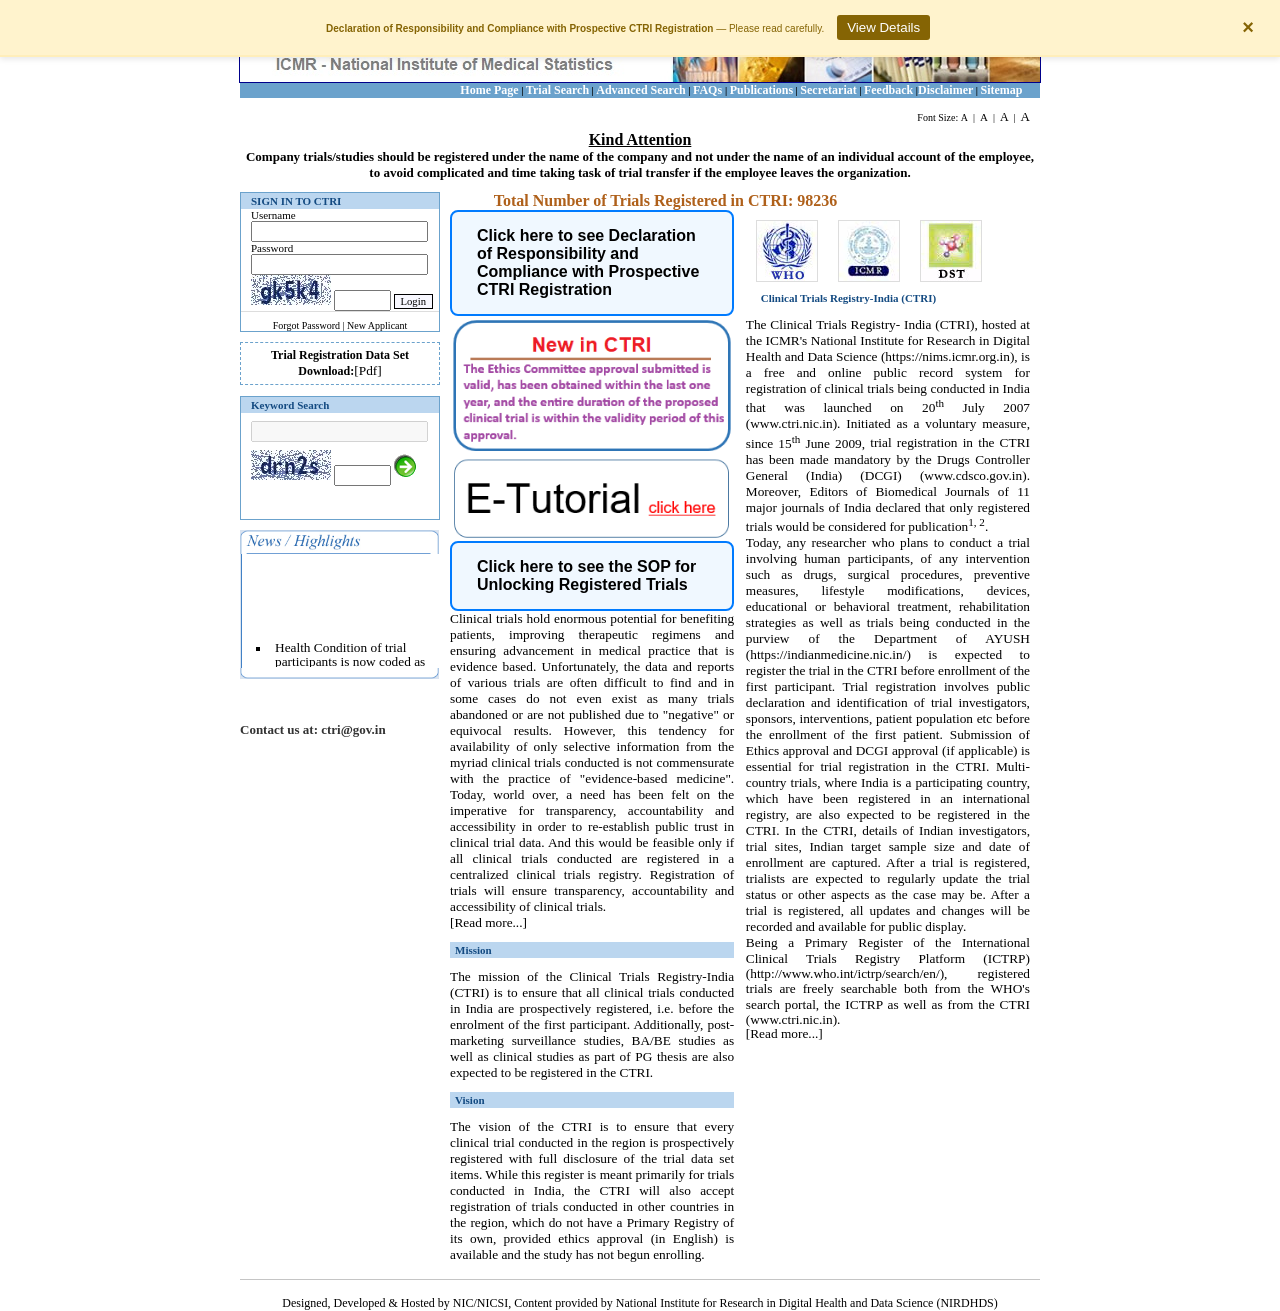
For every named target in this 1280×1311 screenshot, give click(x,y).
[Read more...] (488, 922)
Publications (761, 90)
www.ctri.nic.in (791, 423)
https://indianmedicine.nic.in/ (828, 654)
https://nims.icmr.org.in (947, 356)
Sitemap (1002, 90)
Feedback (888, 90)
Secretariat (828, 90)
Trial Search (557, 90)
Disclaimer (945, 90)
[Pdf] (367, 370)
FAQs (709, 90)
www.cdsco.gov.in (973, 475)
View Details (883, 27)
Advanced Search (640, 90)
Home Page (489, 90)
